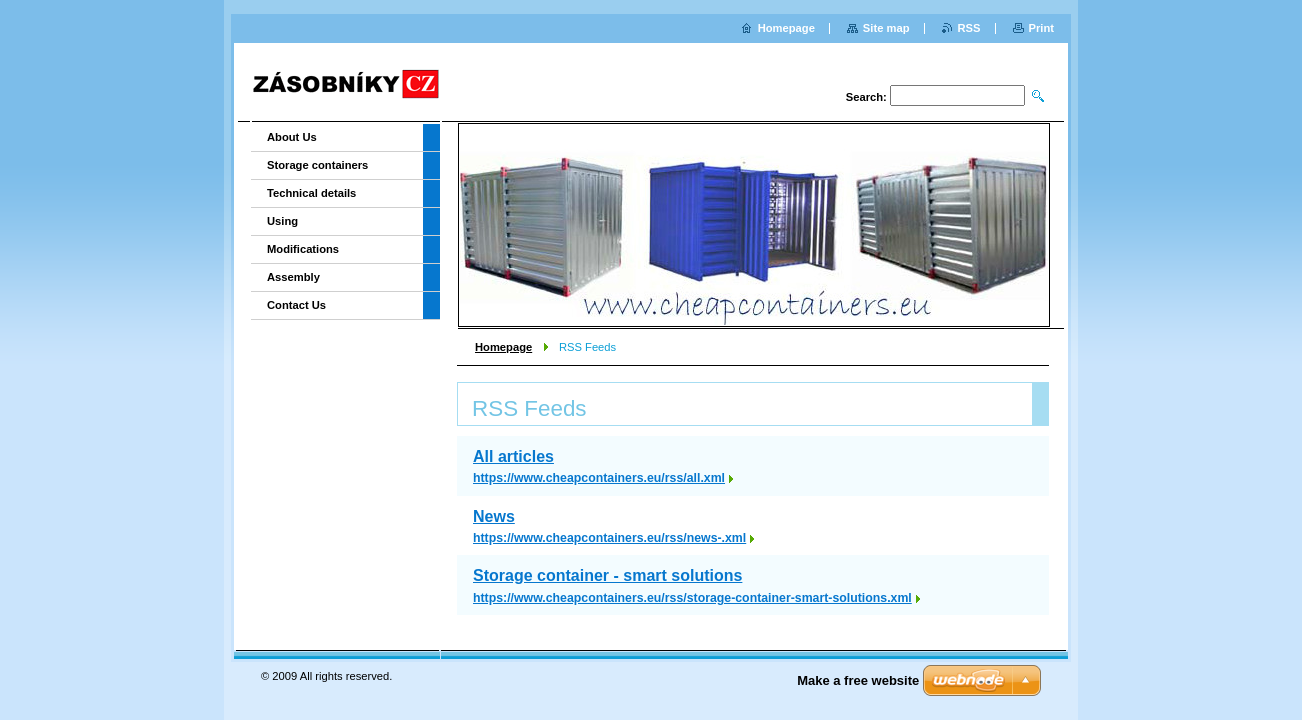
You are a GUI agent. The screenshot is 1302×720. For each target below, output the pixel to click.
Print (1041, 28)
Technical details (311, 193)
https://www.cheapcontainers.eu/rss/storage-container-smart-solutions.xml (692, 598)
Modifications (303, 249)
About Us (292, 137)
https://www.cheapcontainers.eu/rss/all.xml (599, 478)
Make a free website (858, 680)
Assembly (293, 277)
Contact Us (296, 305)
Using (282, 221)
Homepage (503, 347)
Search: (866, 97)
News (494, 516)
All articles (513, 456)
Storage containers (317, 165)
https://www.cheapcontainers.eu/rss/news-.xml (609, 538)
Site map (886, 28)
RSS (969, 28)
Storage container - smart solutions (607, 575)
